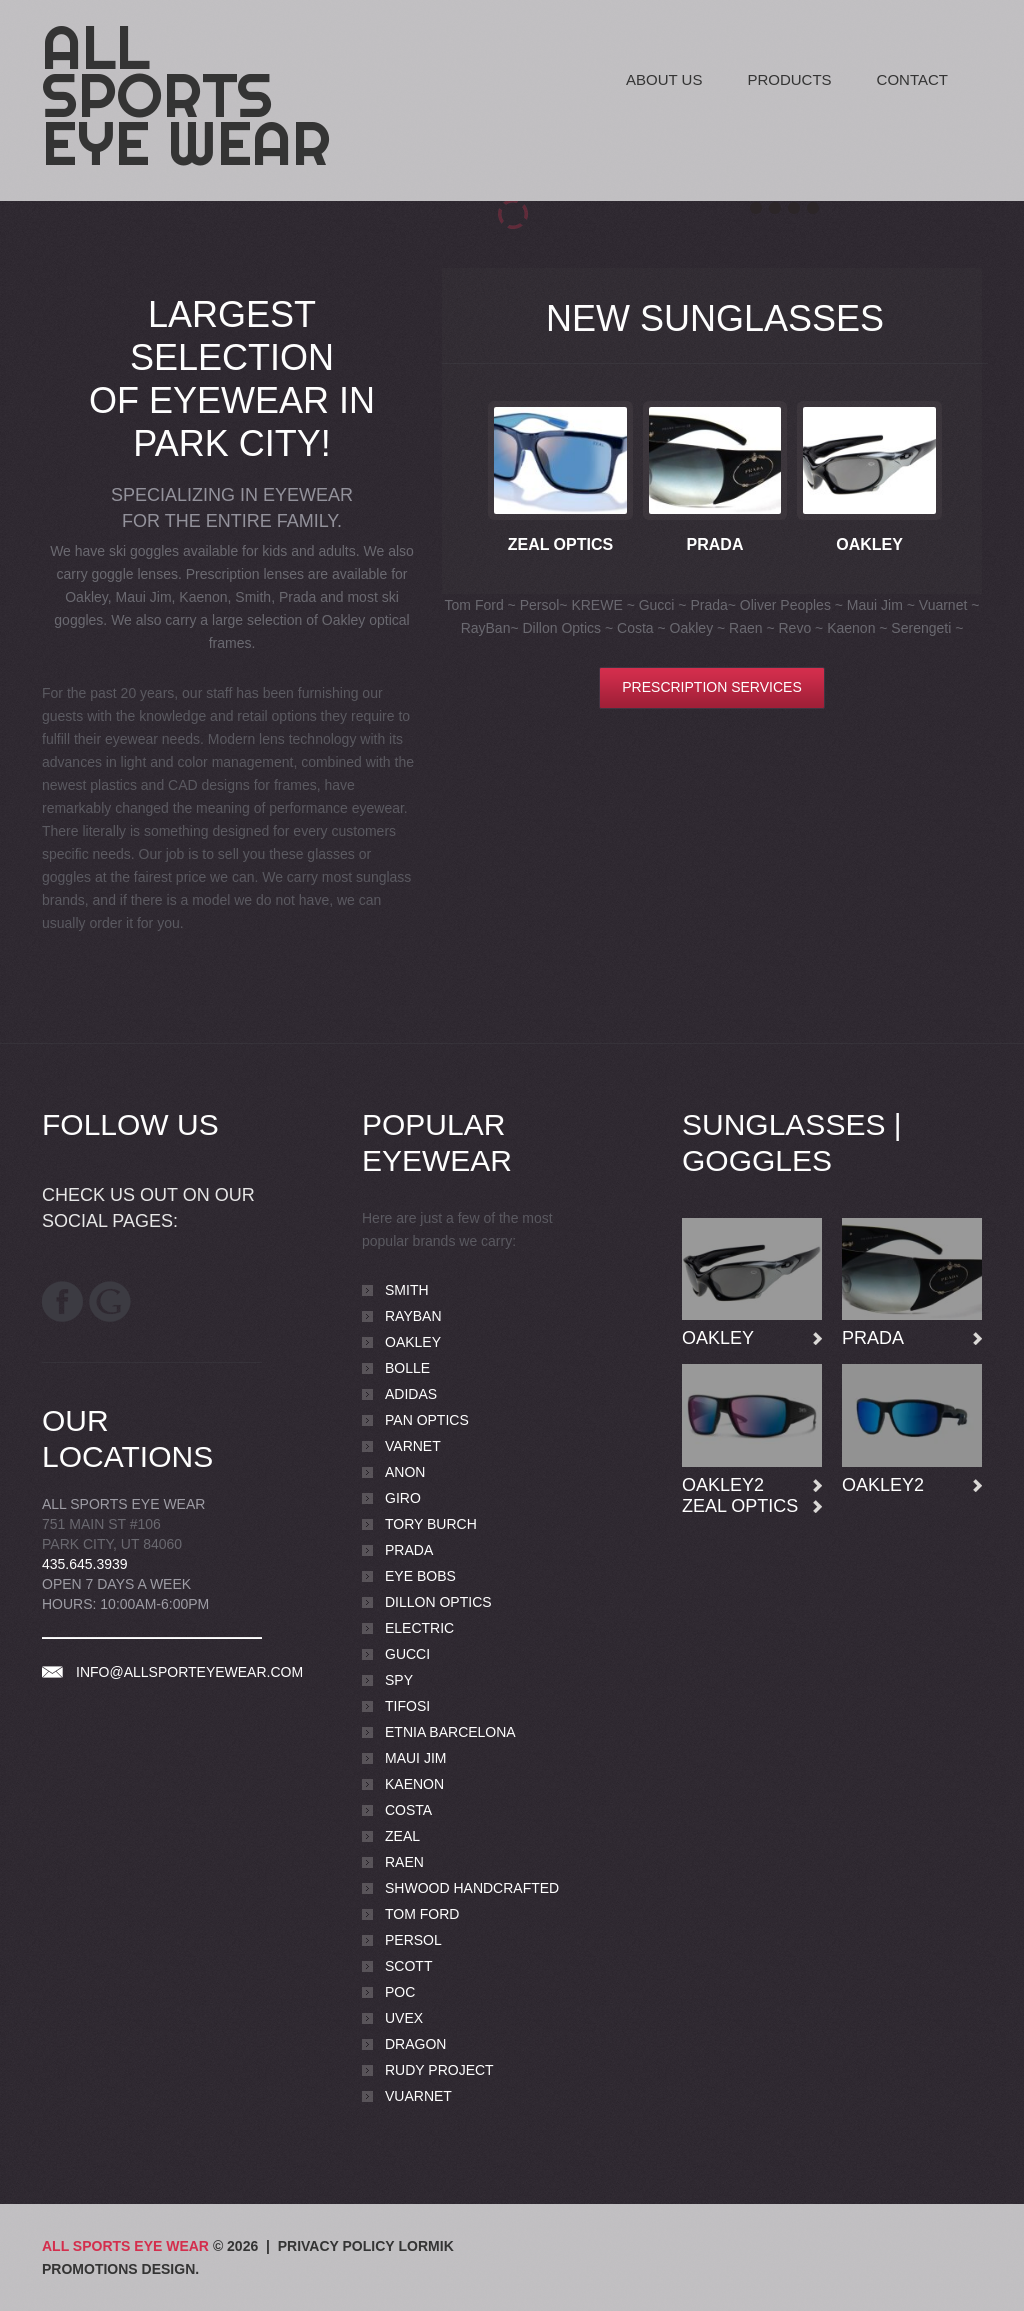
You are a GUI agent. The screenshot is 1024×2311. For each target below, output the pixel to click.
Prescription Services (711, 687)
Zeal (402, 1836)
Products (789, 79)
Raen (404, 1862)
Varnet (413, 1446)
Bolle (407, 1368)
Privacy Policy (336, 2246)
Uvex (404, 2018)
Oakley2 (723, 1485)
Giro (403, 1498)
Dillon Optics (438, 1602)
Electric (419, 1628)
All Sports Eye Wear (186, 95)
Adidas (411, 1394)
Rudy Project (439, 2070)
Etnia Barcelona (450, 1732)
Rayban (413, 1316)
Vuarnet (418, 2096)
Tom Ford (422, 1914)
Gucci (407, 1654)
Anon (405, 1472)
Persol (413, 1940)
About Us (664, 79)
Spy (399, 1680)
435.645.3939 (85, 1564)
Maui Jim (415, 1758)
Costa (408, 1810)
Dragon (415, 2044)
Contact (912, 79)
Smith (407, 1290)
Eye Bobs (420, 1576)
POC (400, 1992)
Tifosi (407, 1706)
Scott (408, 1966)
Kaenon (414, 1784)
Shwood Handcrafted (472, 1888)
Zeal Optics (561, 544)
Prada (715, 544)
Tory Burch (431, 1524)
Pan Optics (427, 1420)
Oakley (869, 544)
